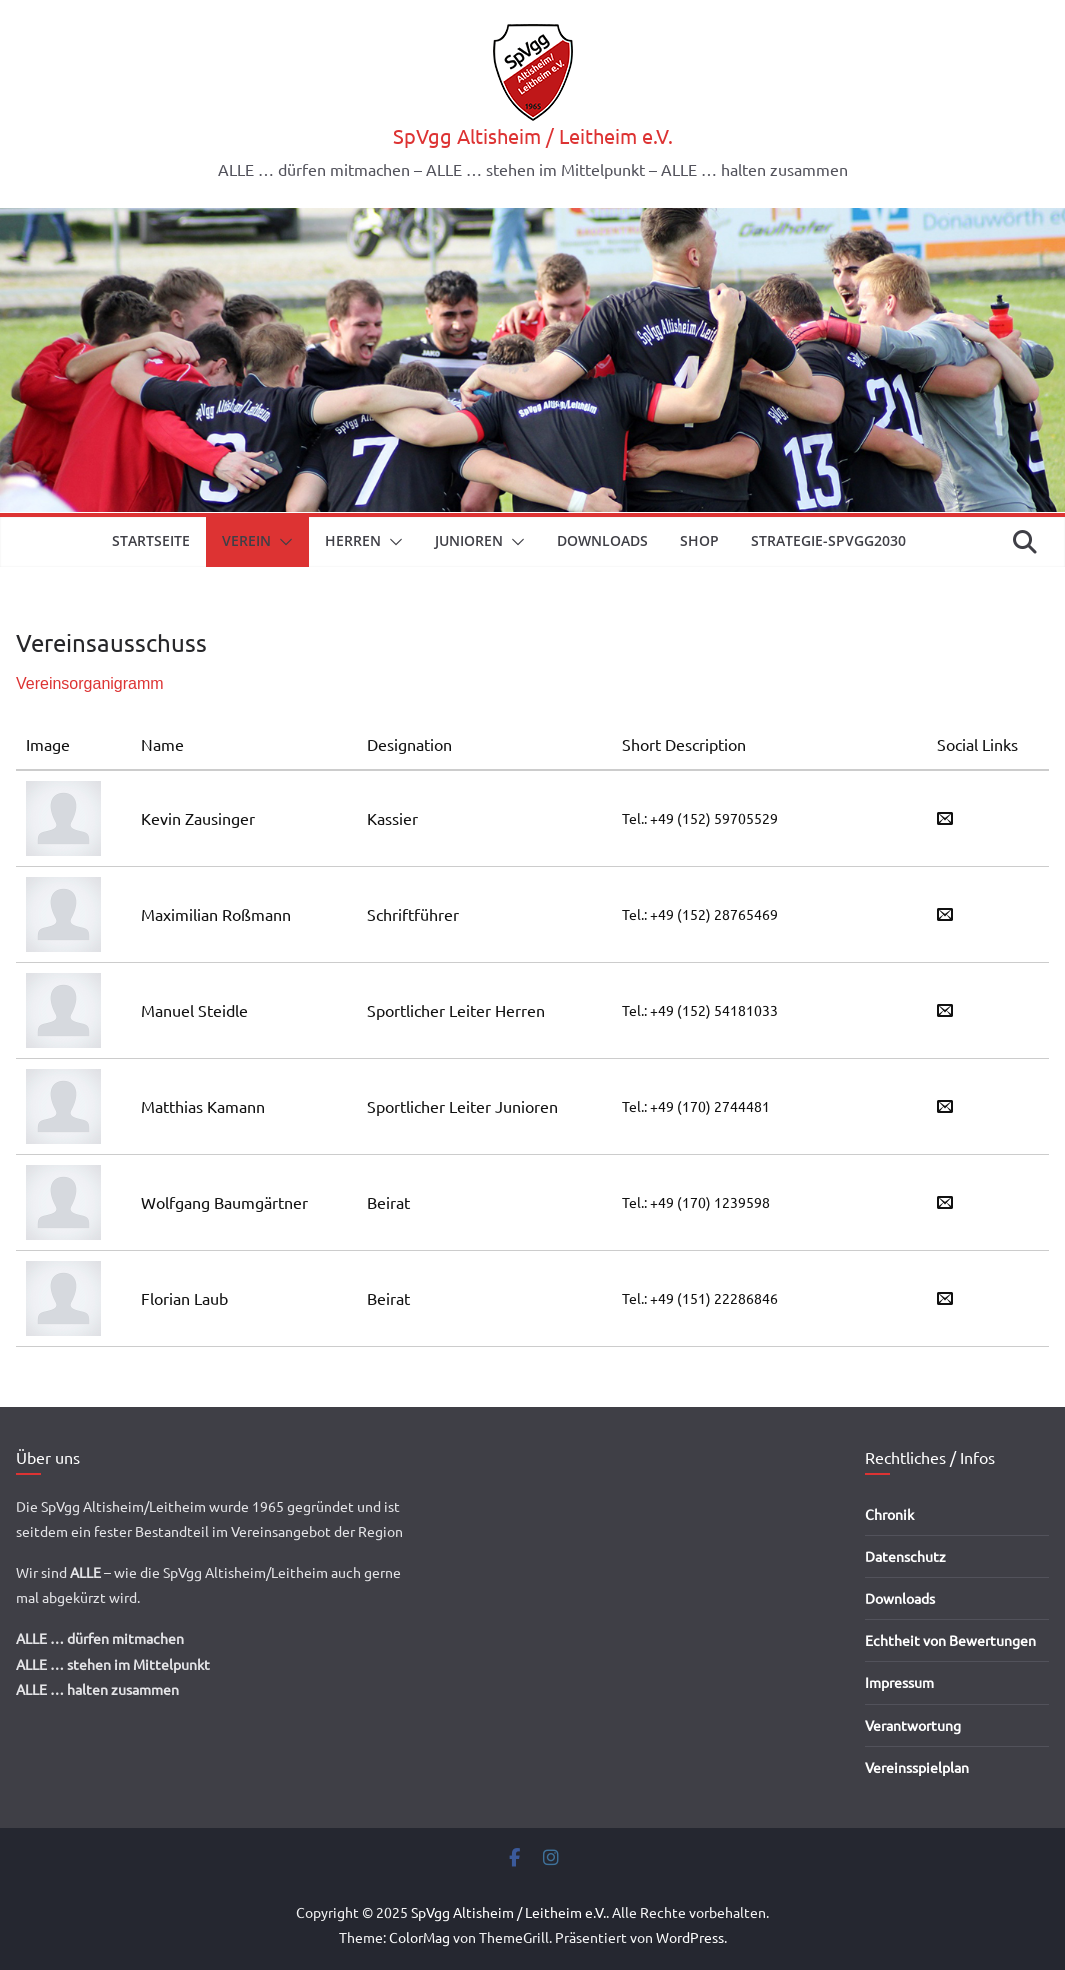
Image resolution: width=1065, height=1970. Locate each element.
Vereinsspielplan (917, 1767)
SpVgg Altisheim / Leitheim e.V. (533, 135)
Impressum (899, 1682)
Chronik (889, 1514)
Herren (353, 540)
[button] (282, 542)
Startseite (151, 540)
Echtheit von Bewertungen (950, 1640)
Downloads (602, 540)
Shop (699, 540)
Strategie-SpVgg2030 (828, 540)
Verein (246, 540)
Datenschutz (905, 1556)
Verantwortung (913, 1725)
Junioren (469, 540)
